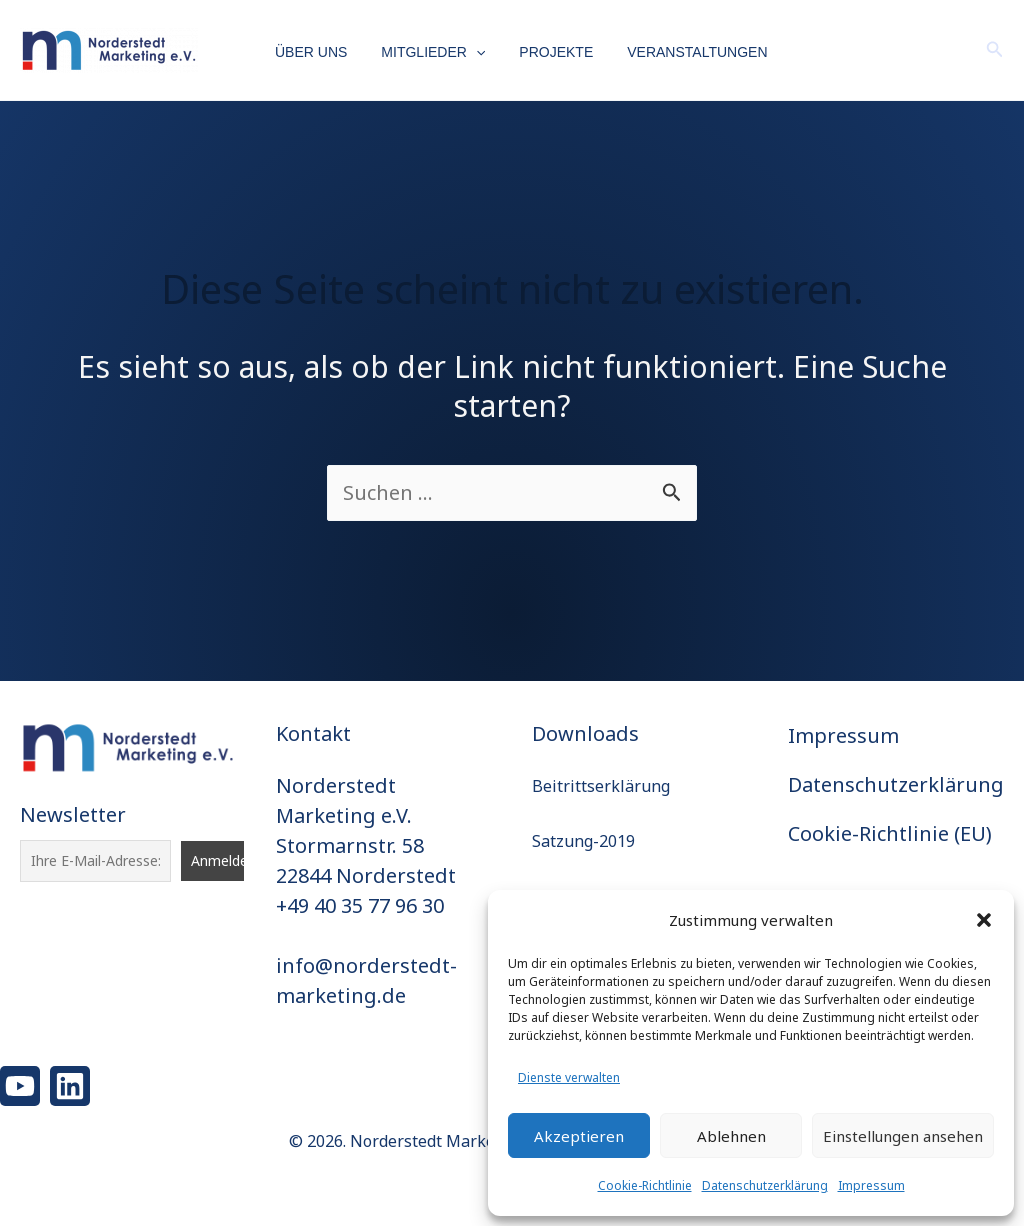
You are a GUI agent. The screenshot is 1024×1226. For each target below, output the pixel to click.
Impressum (871, 1185)
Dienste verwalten (569, 1077)
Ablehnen (731, 1136)
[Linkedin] (70, 1086)
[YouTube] (20, 1086)
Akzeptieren (579, 1136)
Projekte (544, 52)
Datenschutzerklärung (765, 1185)
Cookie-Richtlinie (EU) (890, 833)
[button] (984, 920)
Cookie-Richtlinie (645, 1185)
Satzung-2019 (583, 841)
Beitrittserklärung (601, 786)
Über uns (311, 52)
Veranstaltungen (679, 52)
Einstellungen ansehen (903, 1136)
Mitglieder (427, 52)
